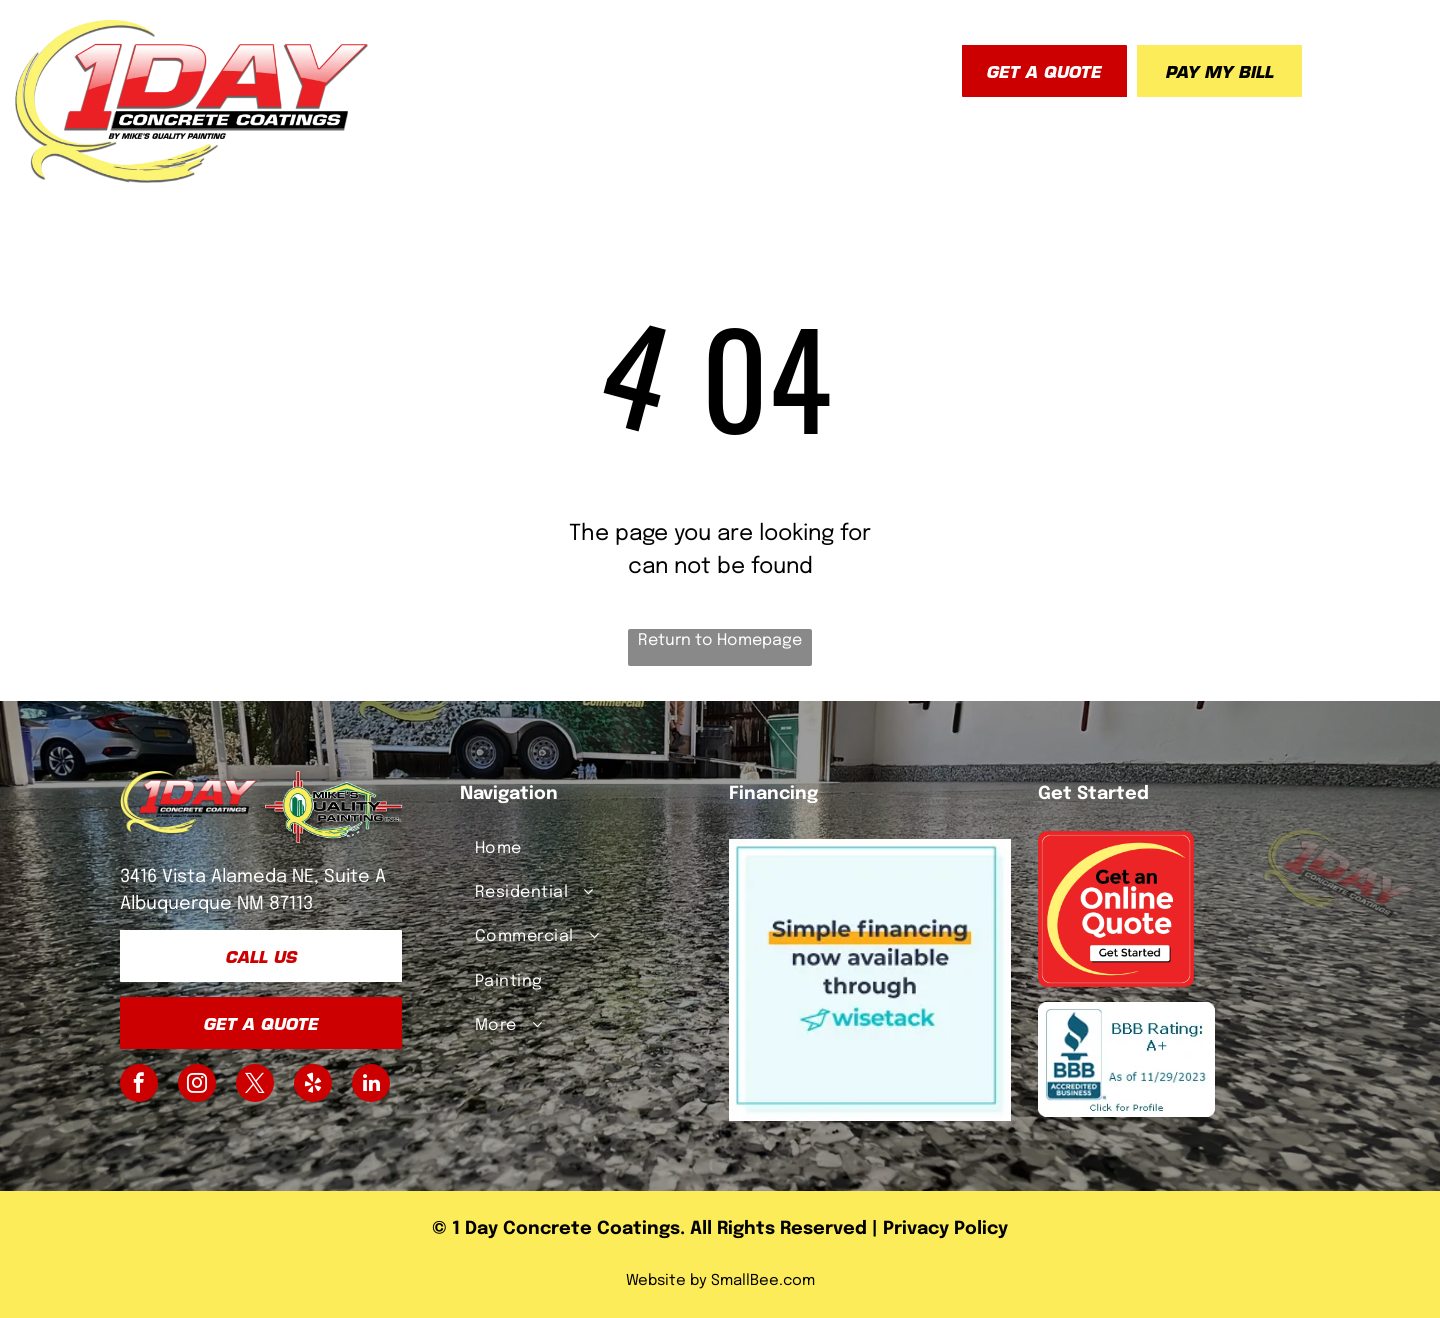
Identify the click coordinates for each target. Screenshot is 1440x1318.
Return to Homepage (720, 640)
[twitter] (255, 1085)
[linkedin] (371, 1085)
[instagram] (197, 1085)
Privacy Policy (945, 1229)
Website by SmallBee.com (720, 1281)
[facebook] (139, 1085)
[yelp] (313, 1085)
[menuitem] (423, 65)
